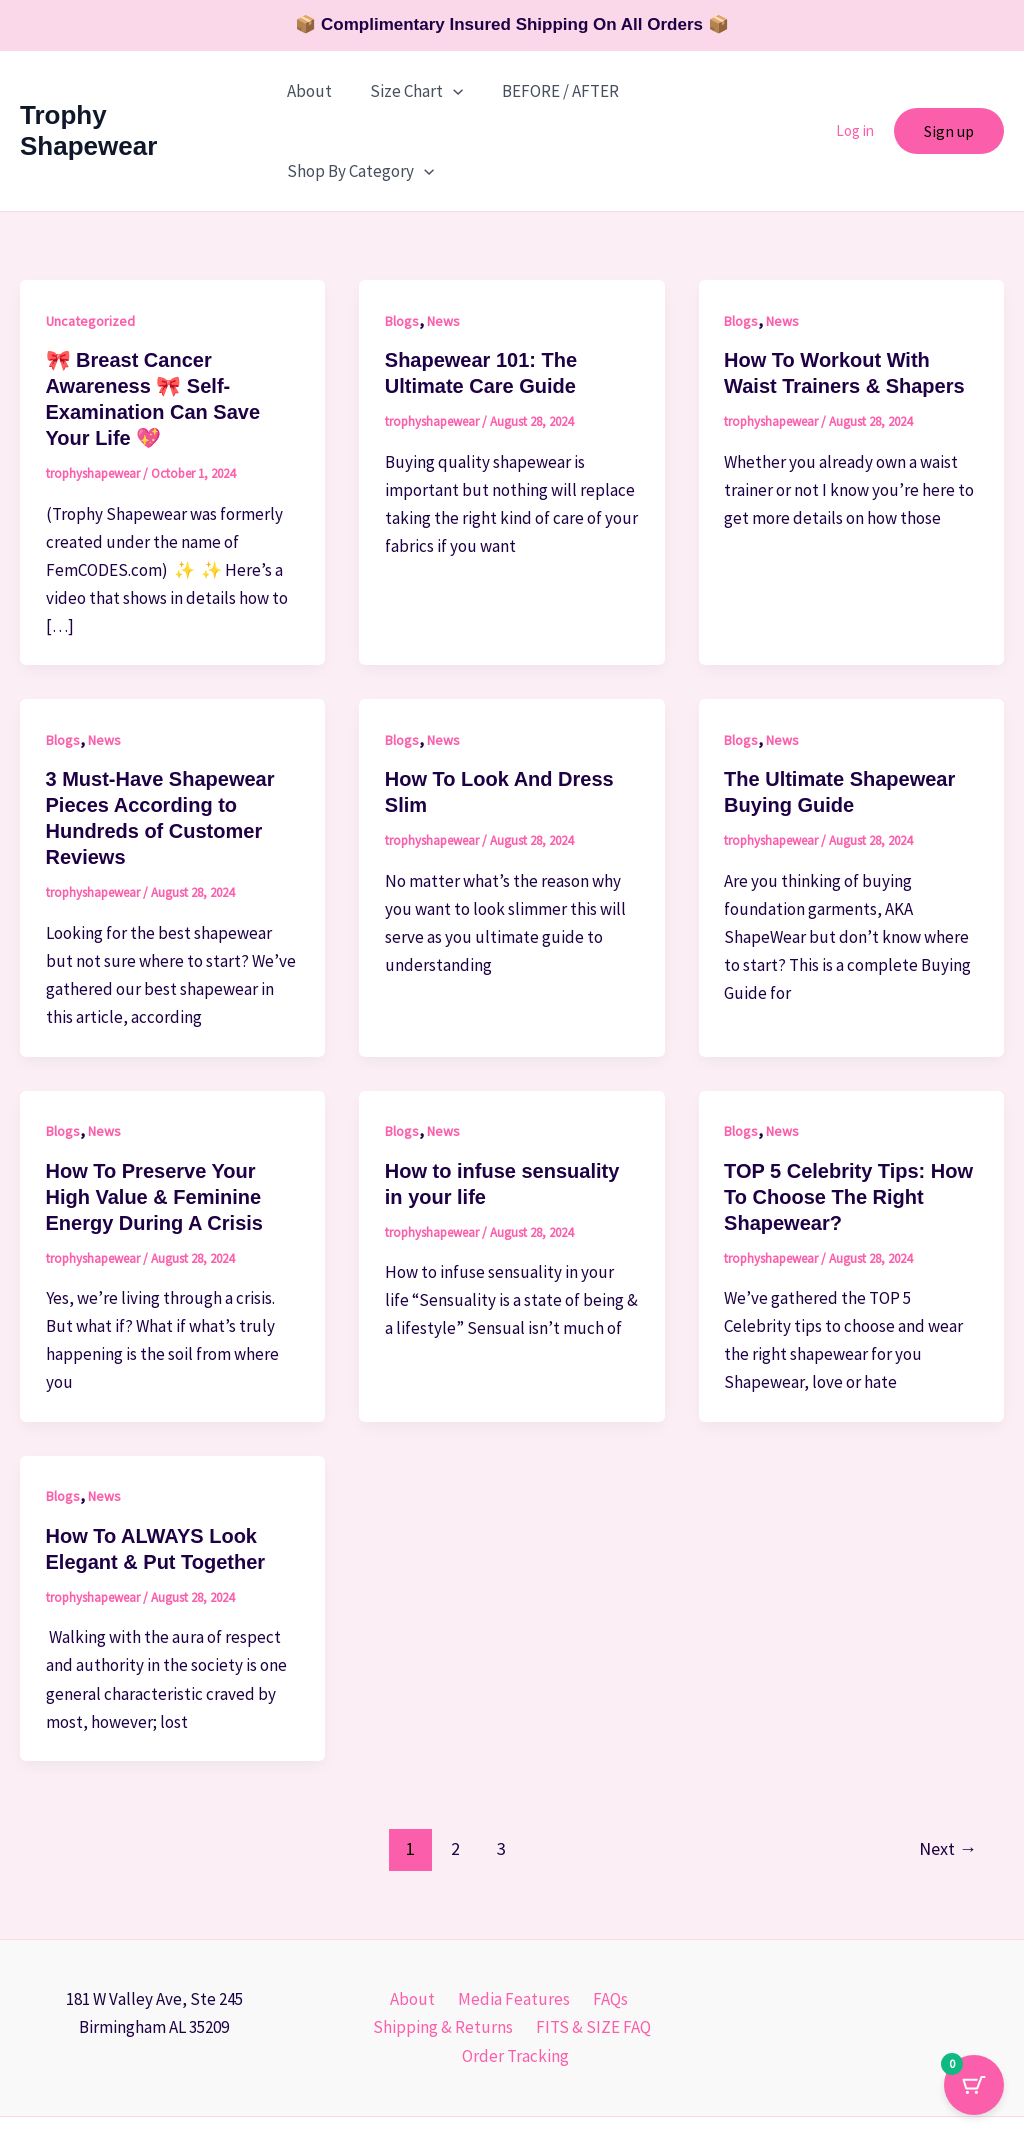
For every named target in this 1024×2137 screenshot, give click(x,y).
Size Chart (413, 91)
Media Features (513, 1919)
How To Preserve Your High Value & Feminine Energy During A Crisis (154, 1117)
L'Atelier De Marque (706, 2087)
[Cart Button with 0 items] (974, 2087)
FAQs (603, 1919)
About (310, 91)
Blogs (402, 241)
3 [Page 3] (501, 1768)
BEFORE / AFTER (552, 91)
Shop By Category (718, 91)
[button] (450, 91)
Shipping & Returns (446, 1947)
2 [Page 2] (455, 1768)
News (443, 241)
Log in (855, 90)
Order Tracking (516, 1976)
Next (948, 1768)
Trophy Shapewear (135, 90)
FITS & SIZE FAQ (590, 1947)
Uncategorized (90, 241)
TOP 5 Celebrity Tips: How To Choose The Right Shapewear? (848, 1117)
